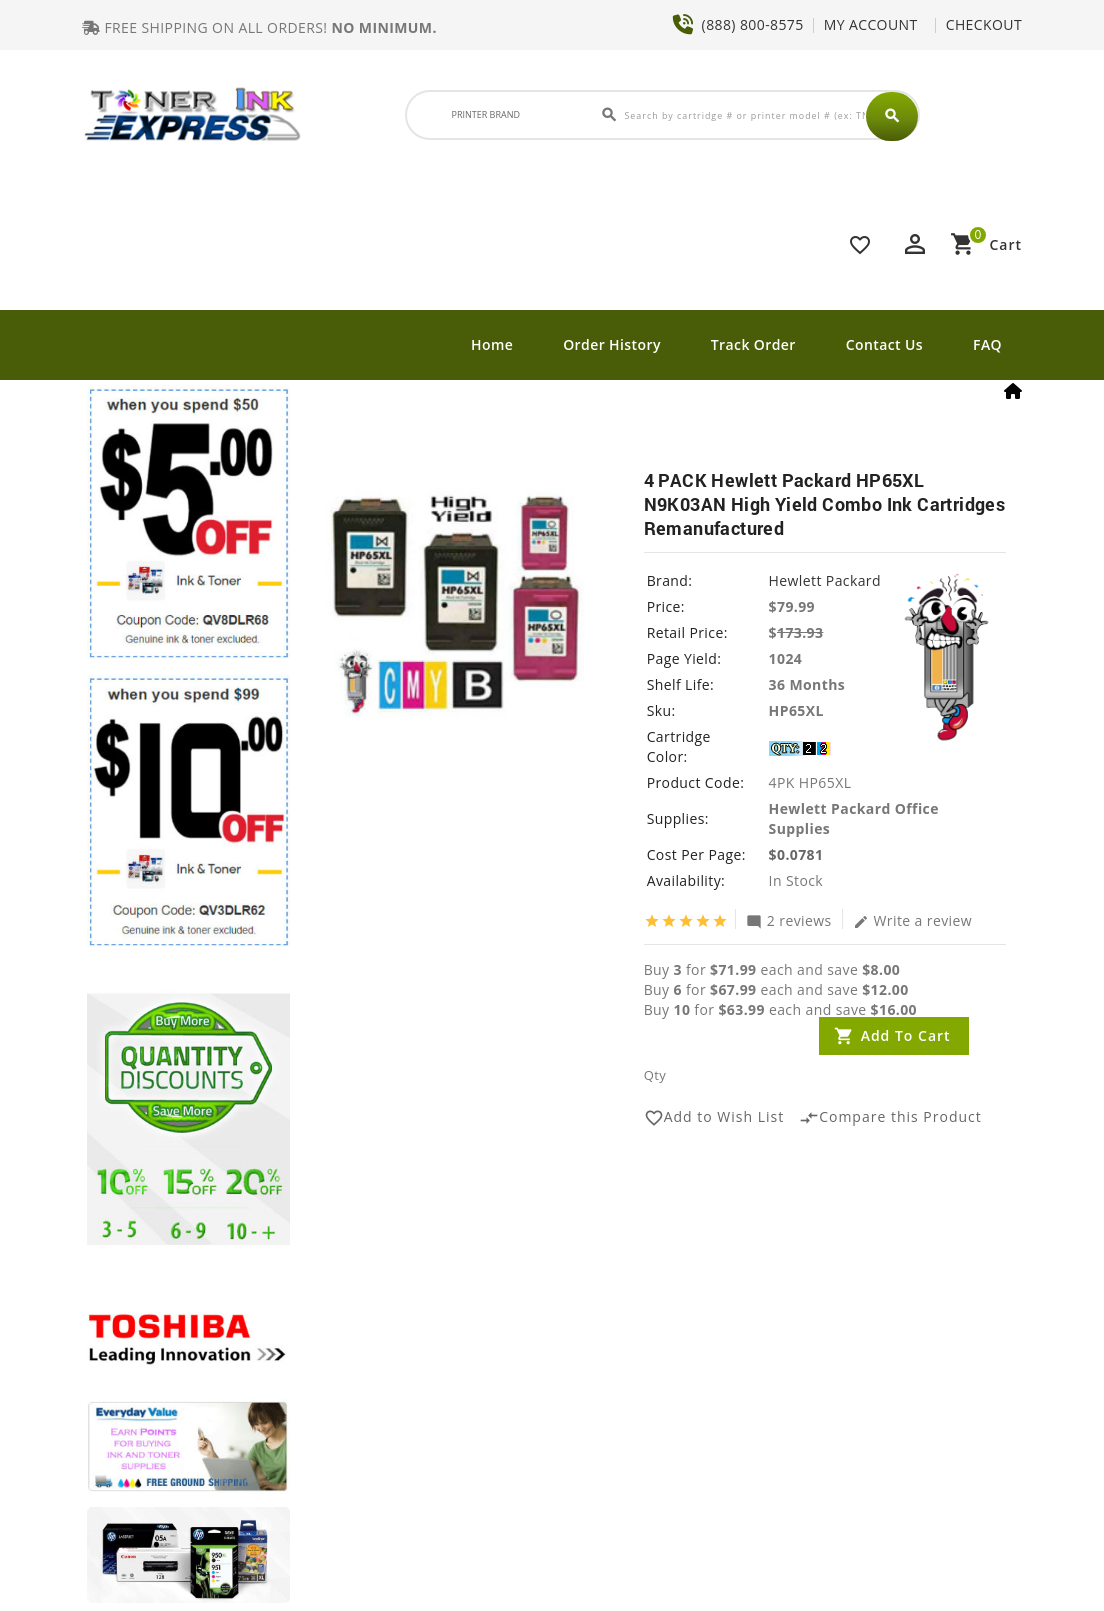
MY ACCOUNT (871, 24)
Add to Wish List (714, 1118)
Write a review (913, 920)
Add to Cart (906, 1035)
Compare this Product (890, 1118)
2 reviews (789, 920)
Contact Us (884, 344)
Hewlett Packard (825, 580)
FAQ (987, 344)
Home (492, 344)
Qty (655, 1075)
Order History (612, 344)
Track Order (753, 344)
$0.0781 (796, 854)
